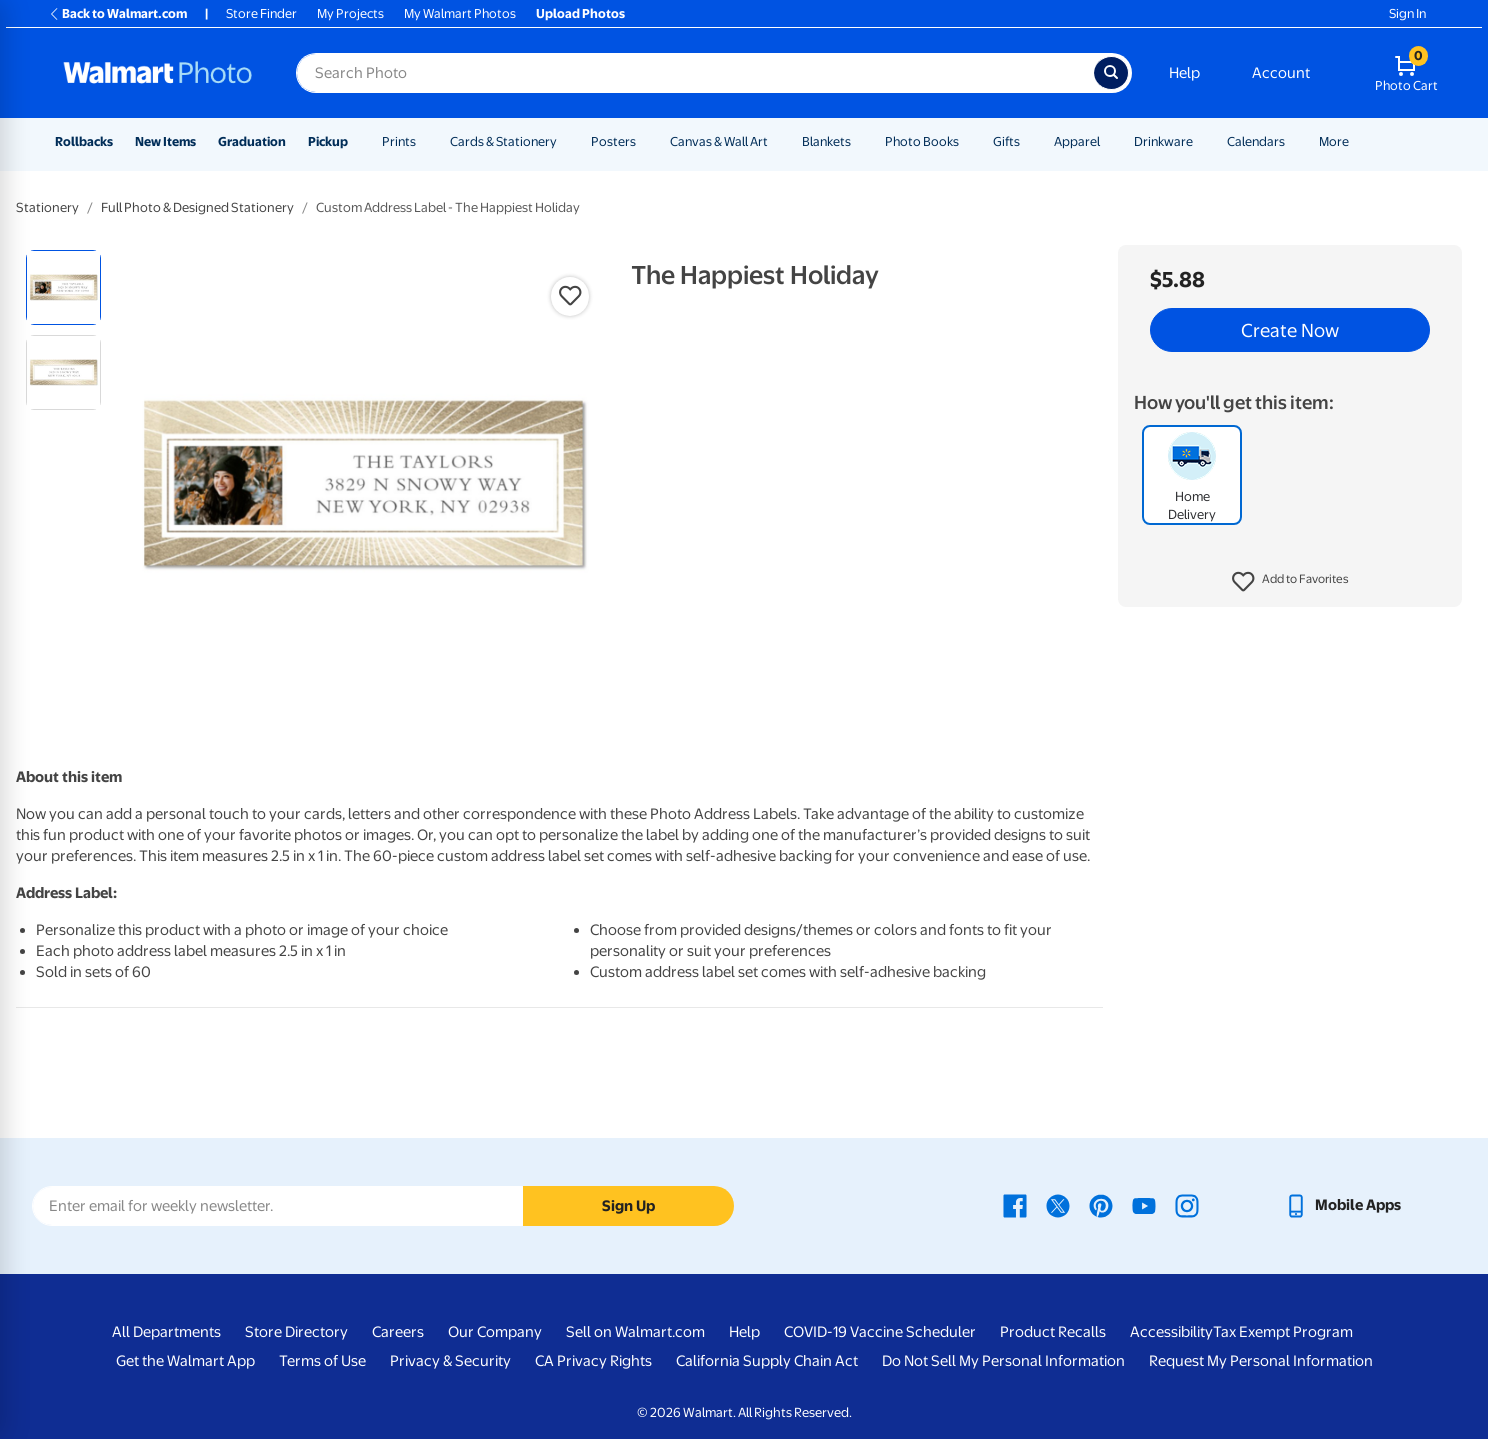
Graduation (252, 141)
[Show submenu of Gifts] (1029, 141)
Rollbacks (84, 141)
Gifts (1006, 141)
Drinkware (1163, 141)
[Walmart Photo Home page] (158, 73)
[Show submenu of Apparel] (1109, 141)
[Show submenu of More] (1358, 141)
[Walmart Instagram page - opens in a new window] (1187, 1205)
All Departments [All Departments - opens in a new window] (166, 1332)
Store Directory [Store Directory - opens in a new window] (296, 1332)
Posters (613, 141)
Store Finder (261, 13)
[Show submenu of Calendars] (1294, 141)
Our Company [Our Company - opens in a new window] (495, 1332)
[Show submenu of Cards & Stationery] (566, 141)
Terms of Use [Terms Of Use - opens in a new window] (322, 1361)
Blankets (826, 141)
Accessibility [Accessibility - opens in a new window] (1171, 1332)
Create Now (1290, 330)
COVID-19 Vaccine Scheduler (880, 1332)
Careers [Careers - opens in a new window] (398, 1332)
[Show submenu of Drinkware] (1202, 141)
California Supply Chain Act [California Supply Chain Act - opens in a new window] (767, 1361)
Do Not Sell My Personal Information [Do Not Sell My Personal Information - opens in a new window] (1003, 1361)
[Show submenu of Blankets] (860, 141)
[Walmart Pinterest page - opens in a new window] (1101, 1205)
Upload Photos (580, 13)
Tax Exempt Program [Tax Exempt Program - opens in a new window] (1283, 1332)
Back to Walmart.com (117, 13)
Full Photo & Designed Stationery (197, 207)
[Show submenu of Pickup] (357, 141)
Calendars (1256, 141)
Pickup (328, 141)
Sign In (1407, 13)
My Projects (350, 13)
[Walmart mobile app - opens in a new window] (1342, 1205)
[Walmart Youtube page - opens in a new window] (1144, 1205)
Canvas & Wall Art (719, 141)
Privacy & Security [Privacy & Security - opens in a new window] (450, 1361)
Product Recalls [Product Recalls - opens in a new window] (1053, 1332)
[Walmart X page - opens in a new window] (1058, 1205)
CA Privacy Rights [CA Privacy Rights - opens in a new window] (593, 1361)
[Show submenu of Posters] (645, 141)
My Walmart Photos (460, 13)
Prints (399, 141)
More (1334, 141)
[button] (1290, 582)
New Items (165, 141)
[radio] (63, 287)
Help (1184, 73)
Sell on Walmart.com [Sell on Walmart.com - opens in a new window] (635, 1332)
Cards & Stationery (503, 141)
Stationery (47, 207)
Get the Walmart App (185, 1361)
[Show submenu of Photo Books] (968, 141)
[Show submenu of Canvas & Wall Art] (777, 141)
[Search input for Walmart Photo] (695, 73)
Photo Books (922, 141)
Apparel (1077, 141)
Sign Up (628, 1206)
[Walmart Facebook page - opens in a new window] (1015, 1205)
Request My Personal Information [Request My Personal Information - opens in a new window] (1261, 1361)
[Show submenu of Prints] (425, 141)
